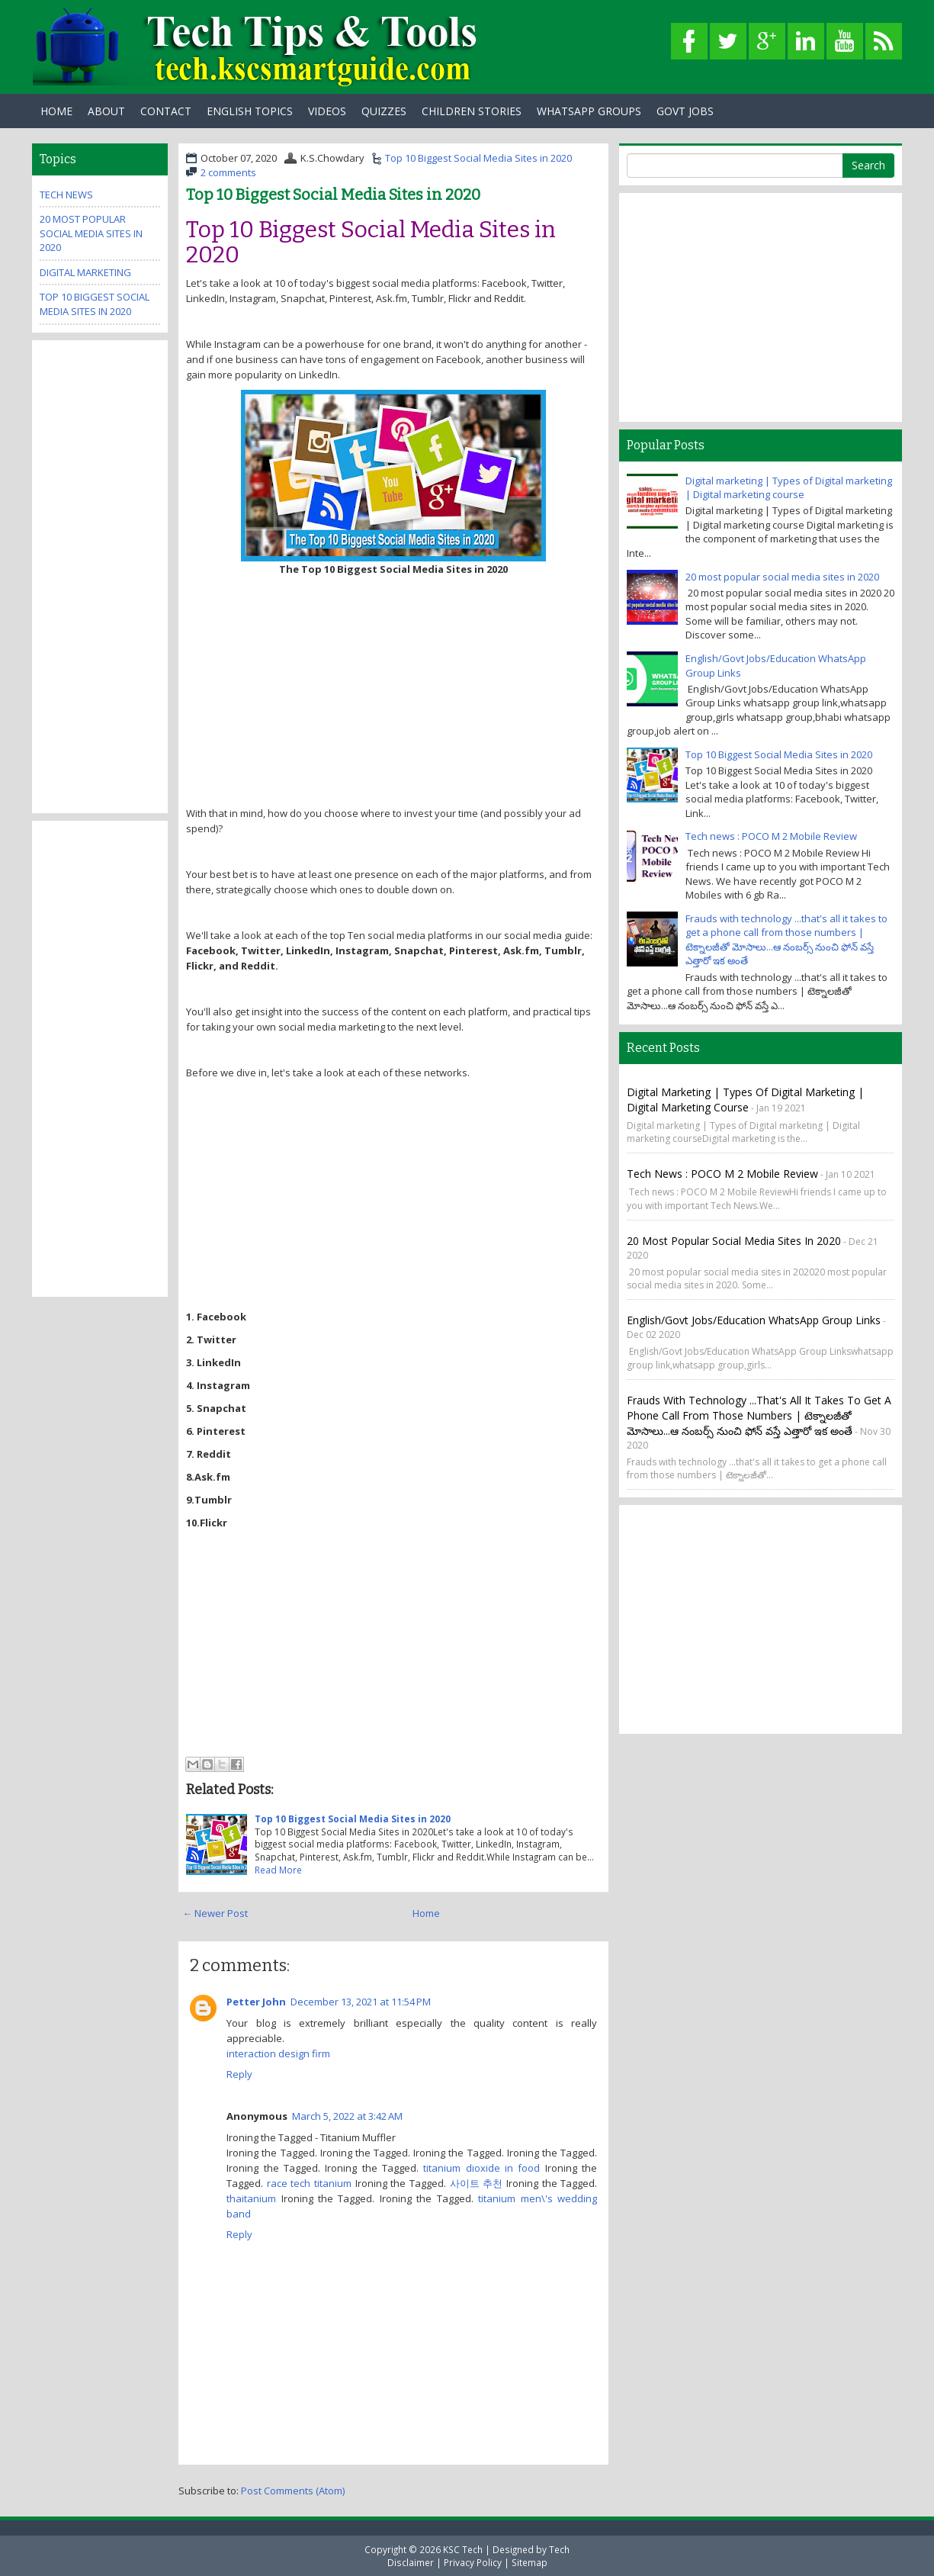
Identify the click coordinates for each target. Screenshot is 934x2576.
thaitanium (251, 2198)
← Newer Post (215, 1913)
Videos (327, 111)
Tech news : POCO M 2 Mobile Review (771, 836)
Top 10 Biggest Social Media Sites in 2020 (478, 158)
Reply (239, 2074)
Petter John (256, 2001)
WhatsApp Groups (589, 111)
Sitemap (529, 2562)
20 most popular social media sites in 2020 (91, 233)
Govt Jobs (685, 111)
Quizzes (383, 111)
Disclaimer (410, 2562)
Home (56, 111)
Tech (559, 2549)
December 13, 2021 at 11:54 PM (360, 2001)
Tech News (66, 194)
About (106, 111)
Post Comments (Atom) (293, 2490)
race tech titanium (309, 2183)
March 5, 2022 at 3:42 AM (347, 2116)
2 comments (228, 172)
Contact (165, 111)
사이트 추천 (476, 2183)
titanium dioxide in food (481, 2168)
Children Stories (472, 111)
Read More (278, 1870)
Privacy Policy (473, 2562)
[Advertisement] (393, 691)
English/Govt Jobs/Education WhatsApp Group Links (754, 1320)
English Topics (250, 111)
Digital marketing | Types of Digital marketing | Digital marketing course (788, 488)
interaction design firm (278, 2053)
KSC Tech (463, 2549)
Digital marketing (85, 272)
